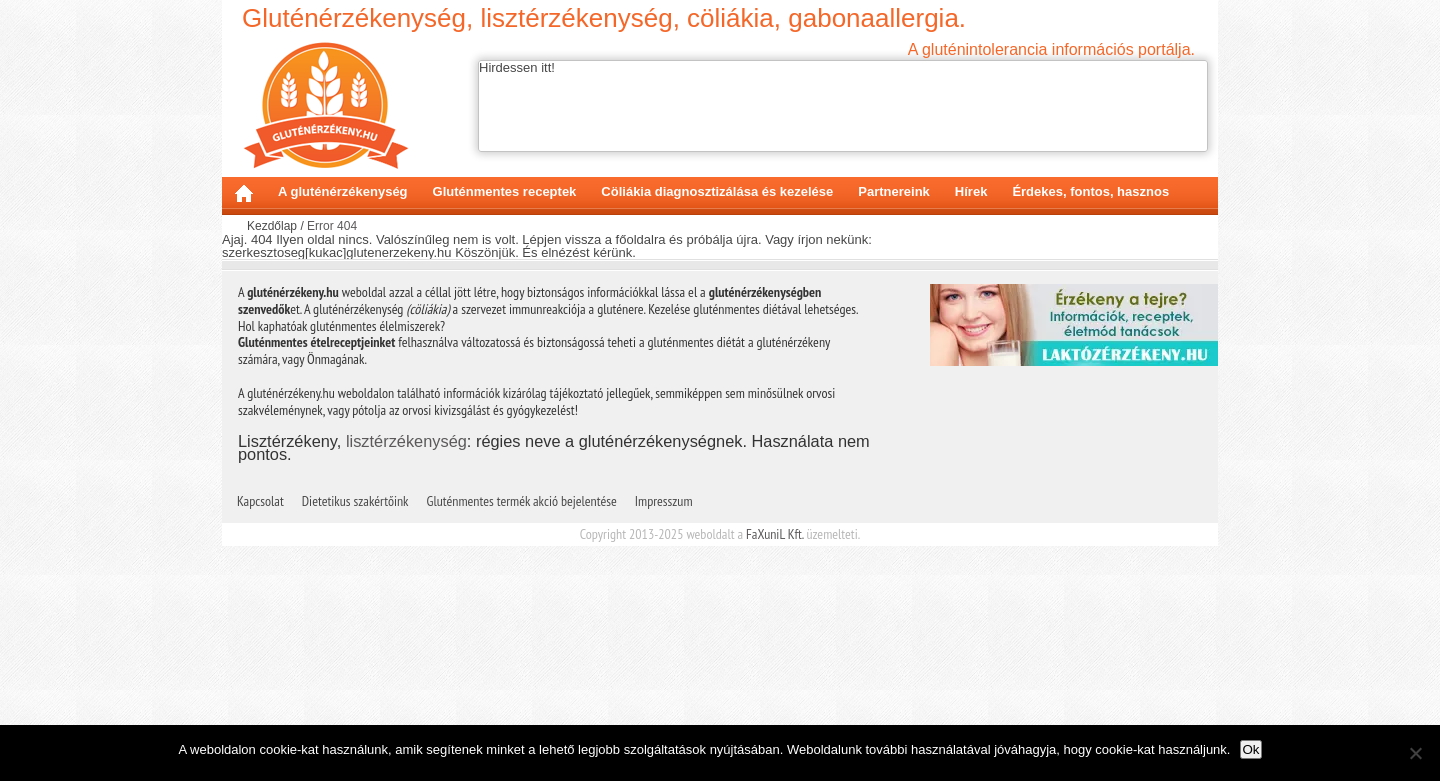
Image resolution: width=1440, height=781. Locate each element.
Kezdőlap (244, 193)
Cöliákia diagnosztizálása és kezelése (717, 191)
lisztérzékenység (406, 441)
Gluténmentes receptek (505, 191)
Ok (1250, 749)
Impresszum (664, 501)
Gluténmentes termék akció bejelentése (522, 501)
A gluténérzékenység (343, 191)
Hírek (971, 191)
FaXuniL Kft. (774, 534)
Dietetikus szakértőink (355, 501)
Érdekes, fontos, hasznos (1090, 191)
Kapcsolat (260, 501)
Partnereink (894, 191)
